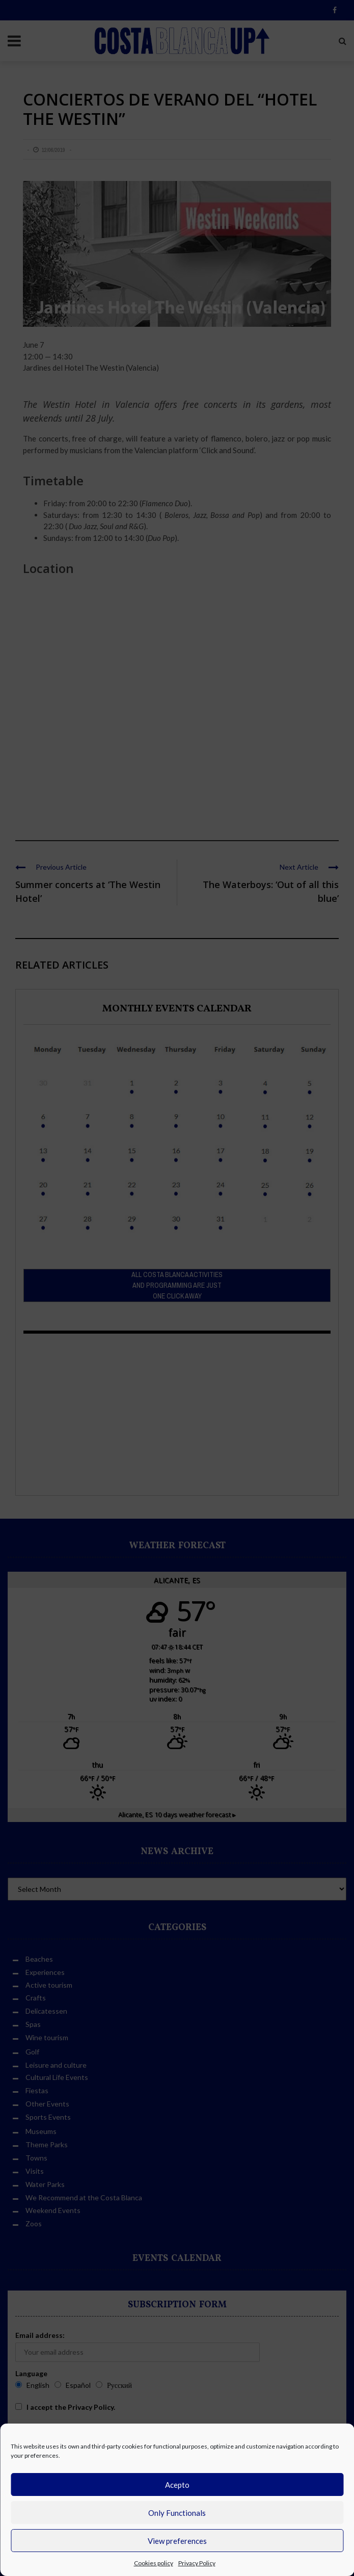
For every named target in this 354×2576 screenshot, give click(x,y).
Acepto (177, 2484)
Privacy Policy (196, 2563)
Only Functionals (177, 2512)
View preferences (177, 2540)
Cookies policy (153, 2563)
